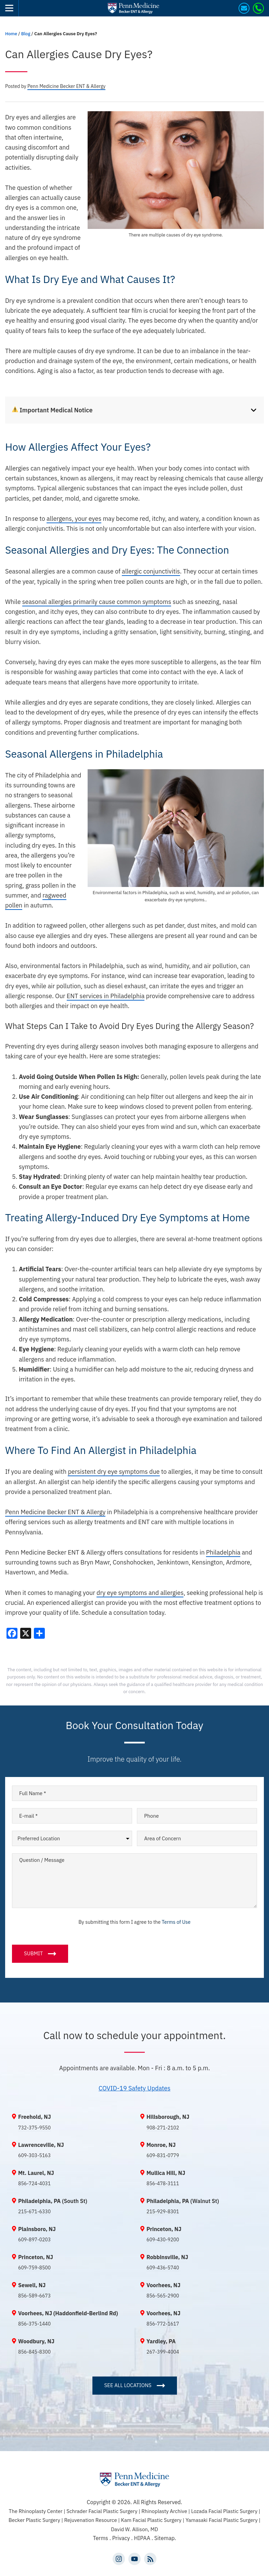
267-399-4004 (162, 2352)
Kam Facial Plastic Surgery (151, 2520)
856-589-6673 (34, 2296)
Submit (33, 1953)
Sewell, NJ (32, 2285)
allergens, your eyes (74, 519)
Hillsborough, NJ (167, 2116)
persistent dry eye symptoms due (113, 1472)
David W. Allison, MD (134, 2529)
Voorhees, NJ (163, 2285)
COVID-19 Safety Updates (134, 2088)
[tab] (134, 410)
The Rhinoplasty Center (36, 2511)
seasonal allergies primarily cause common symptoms (96, 602)
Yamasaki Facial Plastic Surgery (221, 2520)
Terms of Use (176, 1922)
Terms (100, 2538)
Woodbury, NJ (36, 2341)
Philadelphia (223, 1552)
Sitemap (164, 2538)
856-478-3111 (162, 2183)
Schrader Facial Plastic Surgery (102, 2511)
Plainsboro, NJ (37, 2229)
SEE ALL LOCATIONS (128, 2385)
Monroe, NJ (161, 2144)
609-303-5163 (34, 2155)
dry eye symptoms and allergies (140, 1593)
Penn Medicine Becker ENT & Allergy (55, 1512)
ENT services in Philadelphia (106, 996)
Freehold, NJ (34, 2116)
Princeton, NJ (163, 2229)
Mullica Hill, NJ (165, 2172)
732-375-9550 (34, 2128)
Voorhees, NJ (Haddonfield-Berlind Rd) (68, 2313)
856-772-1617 (162, 2324)
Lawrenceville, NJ (41, 2144)
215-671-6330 (34, 2211)
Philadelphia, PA (39, 2201)
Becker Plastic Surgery (35, 2520)
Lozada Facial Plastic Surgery (224, 2511)
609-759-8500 (34, 2268)
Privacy (121, 2538)
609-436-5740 (162, 2268)
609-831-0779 (162, 2155)
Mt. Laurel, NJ (36, 2172)
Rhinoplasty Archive (164, 2511)
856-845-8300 (34, 2352)
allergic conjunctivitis (151, 571)
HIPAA (142, 2538)
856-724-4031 (34, 2183)
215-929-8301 (162, 2211)
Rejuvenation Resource (91, 2520)
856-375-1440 (34, 2324)
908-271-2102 (162, 2128)
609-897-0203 (34, 2240)
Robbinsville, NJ (167, 2257)
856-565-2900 (162, 2296)
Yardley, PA (161, 2341)
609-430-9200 (162, 2240)
